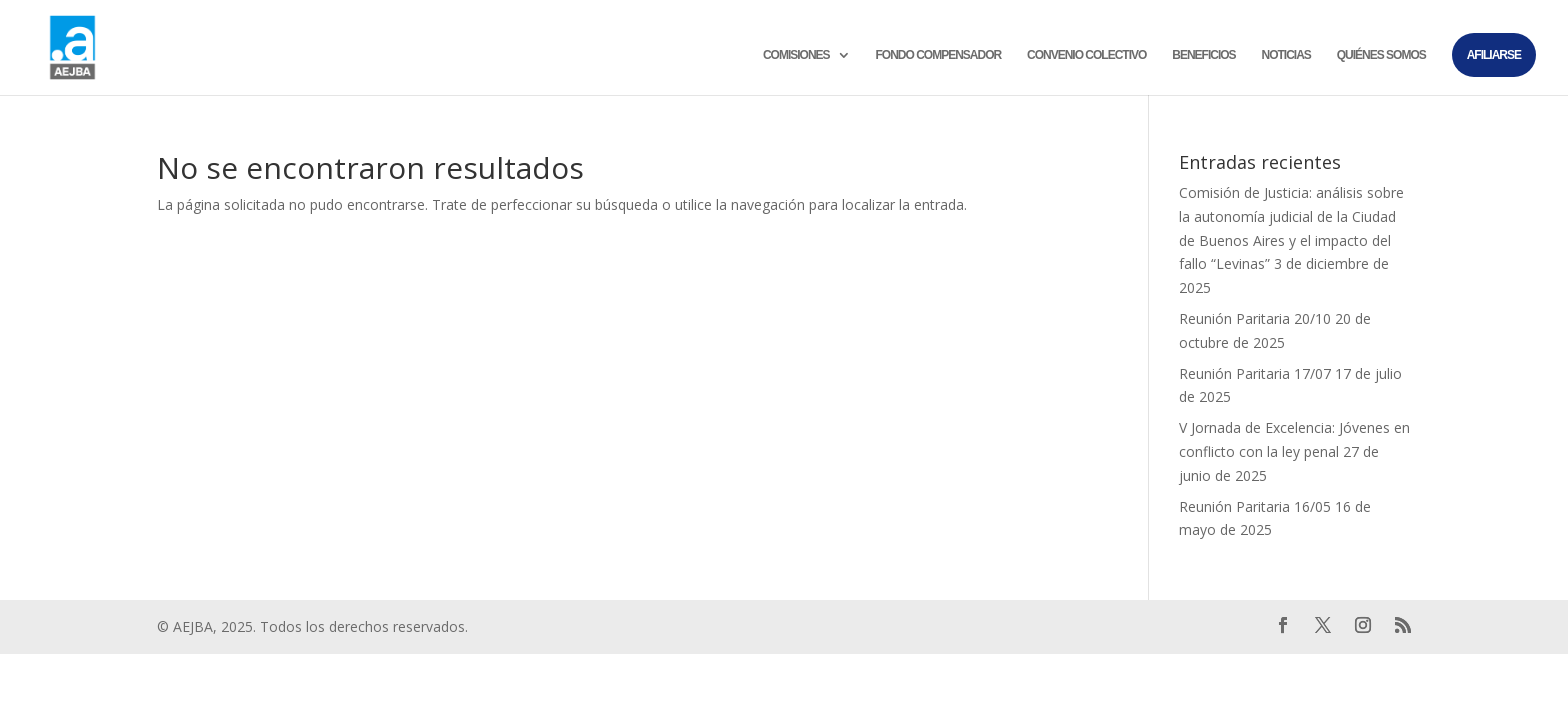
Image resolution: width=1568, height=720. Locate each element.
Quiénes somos (1381, 55)
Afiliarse (1494, 55)
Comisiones (796, 55)
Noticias (1286, 55)
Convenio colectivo (1086, 55)
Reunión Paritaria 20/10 (1255, 318)
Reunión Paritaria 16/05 (1255, 506)
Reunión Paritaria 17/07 (1255, 373)
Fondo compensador (938, 55)
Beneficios (1203, 55)
